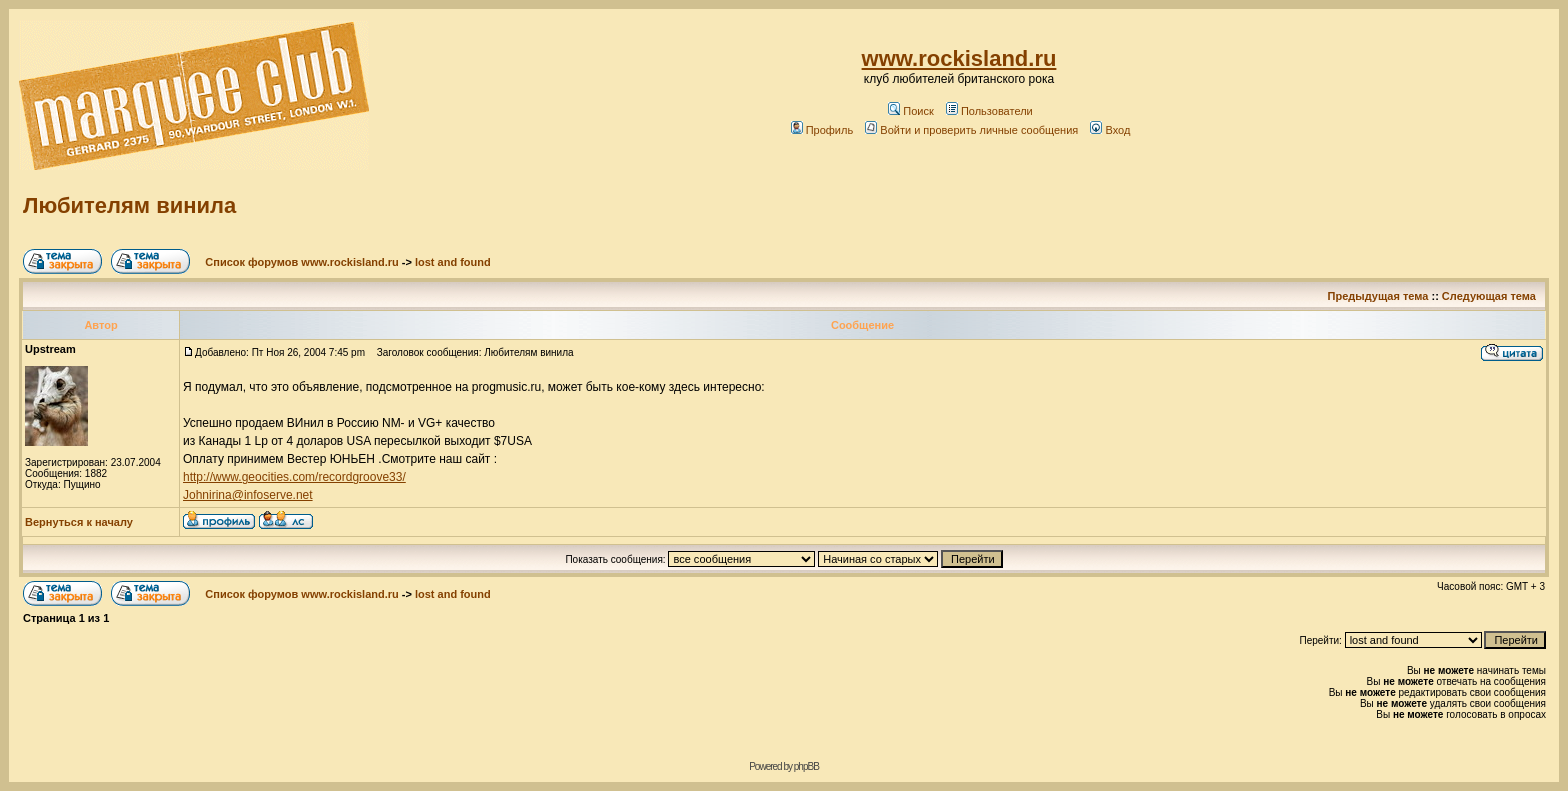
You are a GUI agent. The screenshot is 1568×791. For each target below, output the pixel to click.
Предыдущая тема (1378, 296)
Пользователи (989, 111)
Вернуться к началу (79, 522)
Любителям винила (129, 205)
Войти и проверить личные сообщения (971, 130)
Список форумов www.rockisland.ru (301, 262)
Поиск (910, 111)
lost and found (453, 262)
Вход (1110, 130)
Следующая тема (1489, 296)
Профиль (822, 130)
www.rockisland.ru (959, 58)
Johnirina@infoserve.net (248, 495)
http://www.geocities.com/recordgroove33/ (294, 477)
